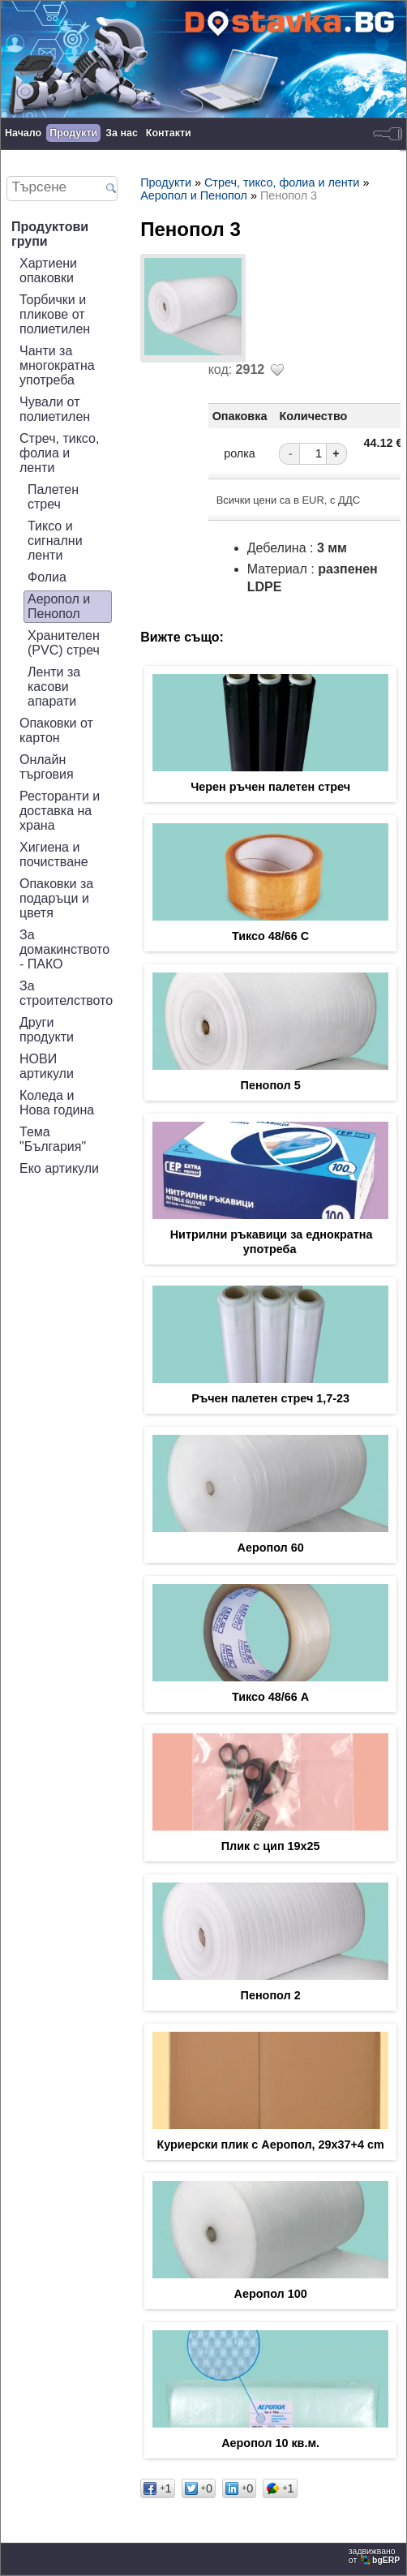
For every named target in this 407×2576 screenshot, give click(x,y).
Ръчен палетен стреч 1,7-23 (270, 1398)
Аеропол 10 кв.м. (270, 2442)
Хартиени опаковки (48, 270)
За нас (121, 133)
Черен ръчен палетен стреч (270, 786)
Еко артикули (59, 1168)
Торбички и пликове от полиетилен (54, 314)
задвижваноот (375, 2556)
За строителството (66, 993)
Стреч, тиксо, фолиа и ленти (59, 452)
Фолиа (47, 577)
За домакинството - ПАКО (64, 949)
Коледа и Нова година (56, 1102)
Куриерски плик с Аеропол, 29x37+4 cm (269, 2144)
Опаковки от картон (56, 730)
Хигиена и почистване (53, 854)
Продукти (73, 133)
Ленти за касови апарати (54, 686)
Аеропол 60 (271, 1547)
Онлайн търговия (46, 767)
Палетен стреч (53, 497)
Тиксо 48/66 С (270, 936)
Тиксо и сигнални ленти (55, 540)
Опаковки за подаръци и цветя (56, 898)
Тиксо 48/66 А (270, 1696)
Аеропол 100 (269, 2293)
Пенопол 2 (271, 1995)
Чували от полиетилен (54, 409)
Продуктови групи (49, 234)
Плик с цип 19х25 (270, 1846)
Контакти (168, 133)
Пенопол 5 (271, 1085)
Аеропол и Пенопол (59, 606)
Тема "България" (52, 1139)
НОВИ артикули (46, 1066)
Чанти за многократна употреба (57, 365)
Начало (23, 133)
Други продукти (46, 1029)
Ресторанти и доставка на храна (59, 810)
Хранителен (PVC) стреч (64, 643)
